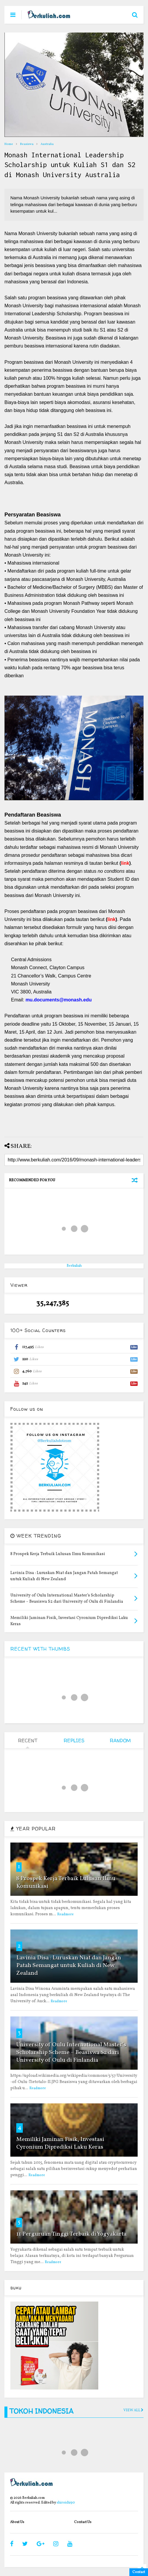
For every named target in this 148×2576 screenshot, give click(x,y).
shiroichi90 (66, 2502)
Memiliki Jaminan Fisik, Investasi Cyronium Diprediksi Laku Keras (60, 2143)
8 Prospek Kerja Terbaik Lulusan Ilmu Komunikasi (65, 1882)
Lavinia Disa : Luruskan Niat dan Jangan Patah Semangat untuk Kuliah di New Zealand (68, 1965)
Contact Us (82, 2522)
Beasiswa (26, 144)
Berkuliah (74, 1265)
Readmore (65, 1914)
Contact (138, 2572)
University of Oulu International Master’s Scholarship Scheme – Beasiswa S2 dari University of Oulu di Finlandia (71, 2052)
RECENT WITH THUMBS (40, 1649)
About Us (17, 2522)
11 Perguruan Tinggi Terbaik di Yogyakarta (71, 2234)
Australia (47, 144)
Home (8, 144)
